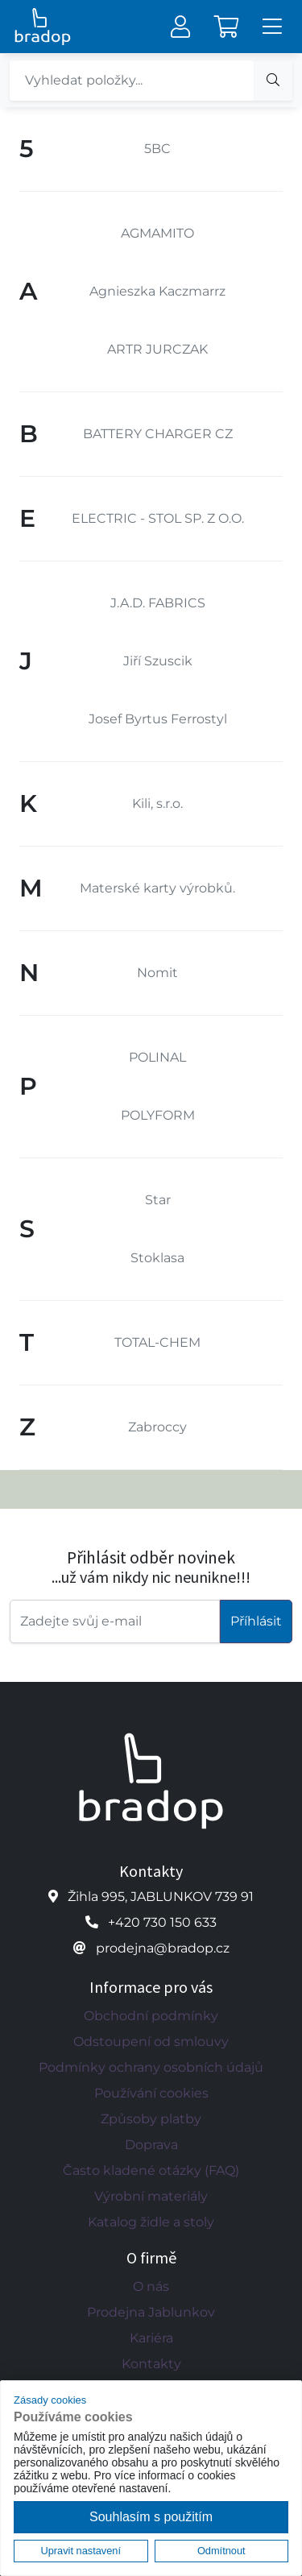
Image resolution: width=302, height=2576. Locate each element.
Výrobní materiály (151, 2196)
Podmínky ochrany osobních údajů (151, 2067)
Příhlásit (256, 1621)
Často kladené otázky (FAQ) (151, 2170)
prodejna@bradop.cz (163, 1948)
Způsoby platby (151, 2119)
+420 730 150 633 (162, 1922)
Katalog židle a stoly (151, 2222)
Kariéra (151, 2338)
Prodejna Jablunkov (151, 2312)
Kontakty (151, 2363)
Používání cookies (151, 2093)
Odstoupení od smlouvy (151, 2041)
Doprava (151, 2144)
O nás (151, 2286)
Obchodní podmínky (151, 2015)
